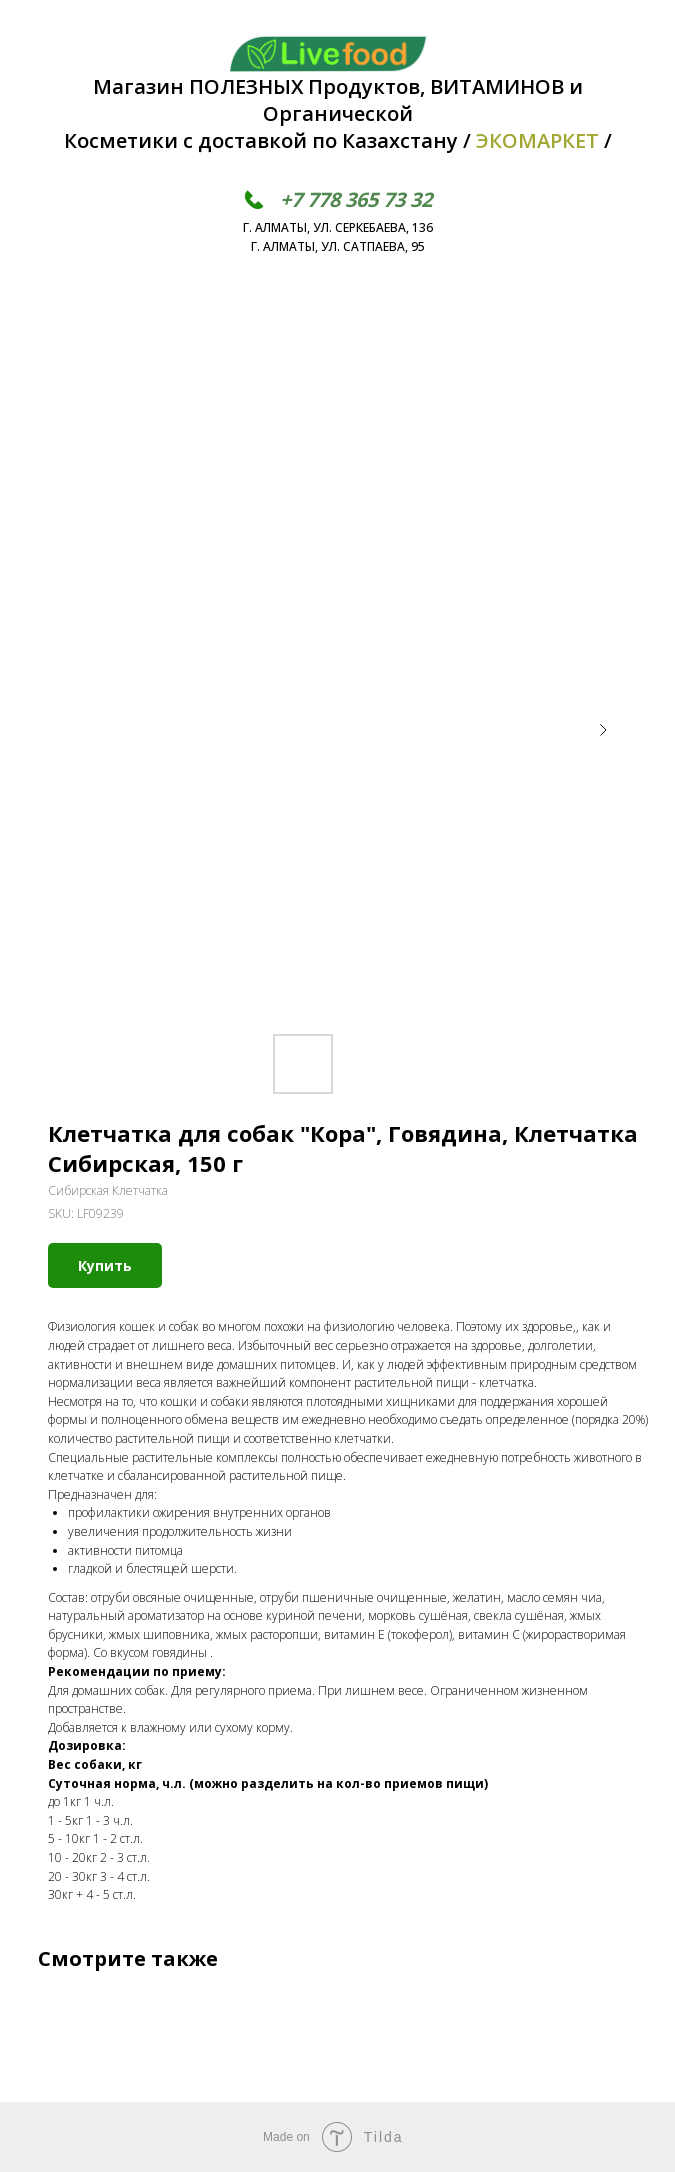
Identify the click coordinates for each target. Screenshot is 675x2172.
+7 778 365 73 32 (356, 199)
